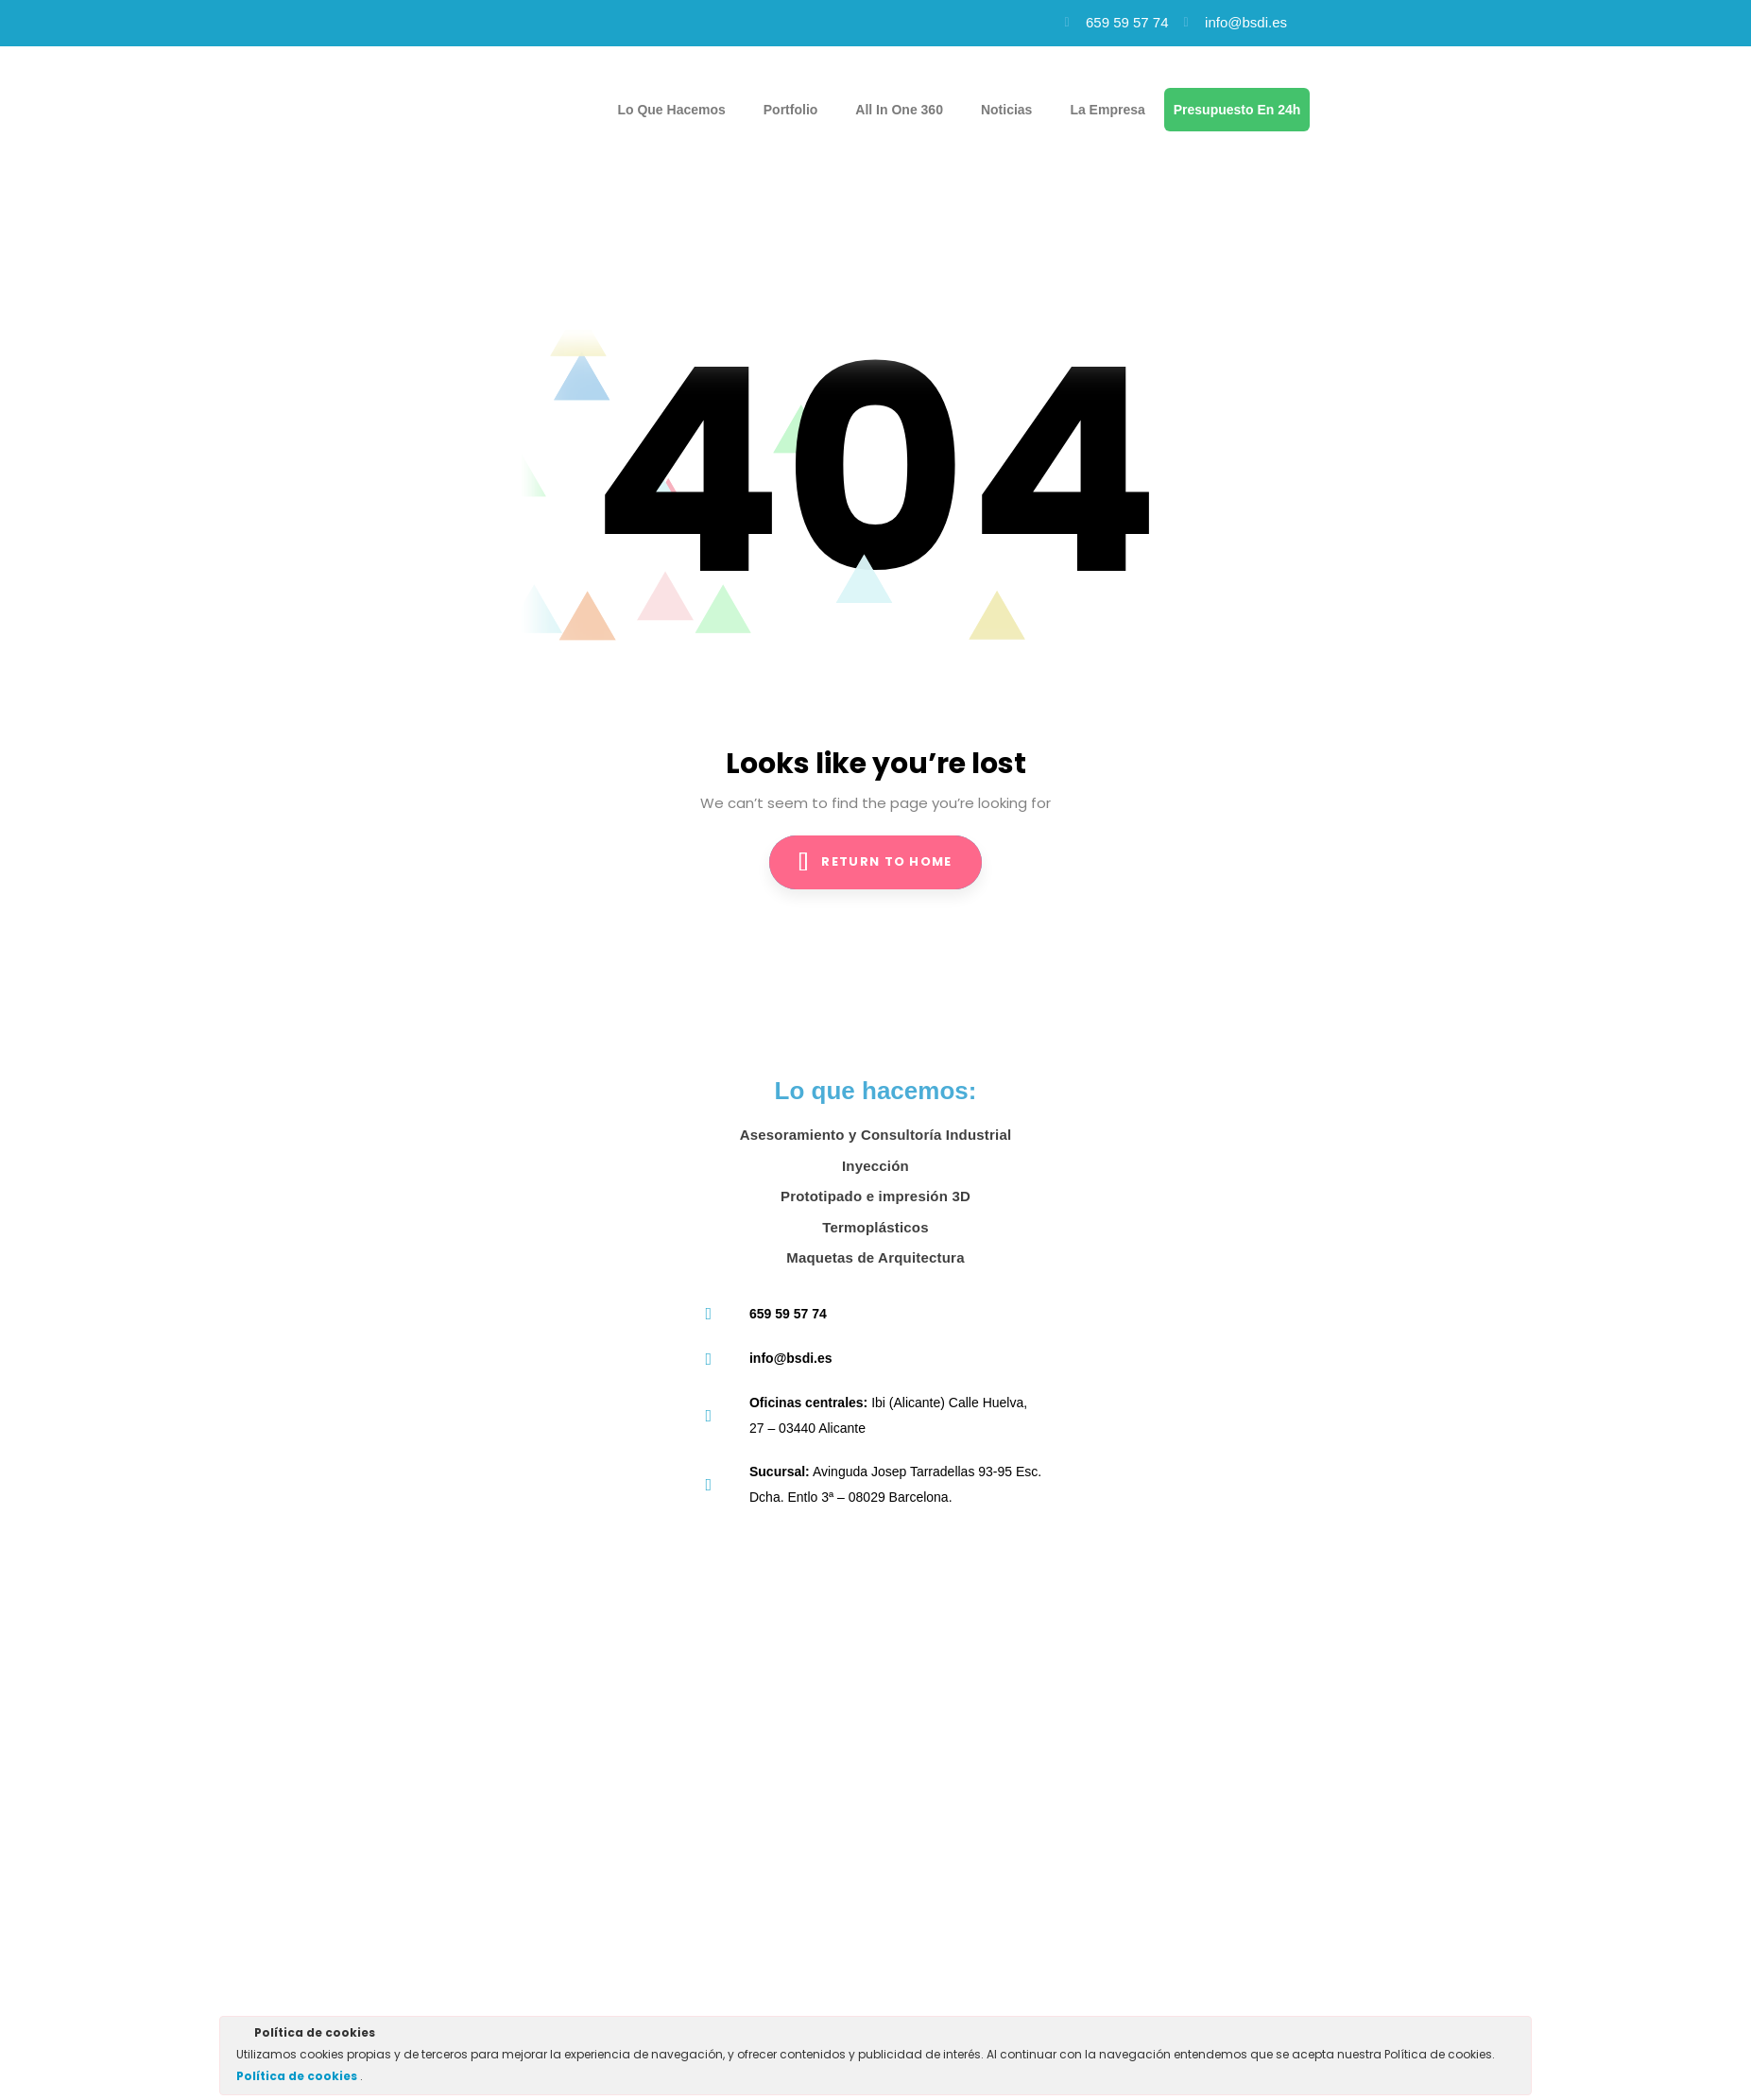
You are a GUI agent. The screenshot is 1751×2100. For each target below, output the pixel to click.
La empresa (1107, 109)
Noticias (1006, 109)
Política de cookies (298, 2076)
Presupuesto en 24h (1237, 109)
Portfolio (791, 109)
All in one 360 (899, 109)
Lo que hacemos (671, 109)
